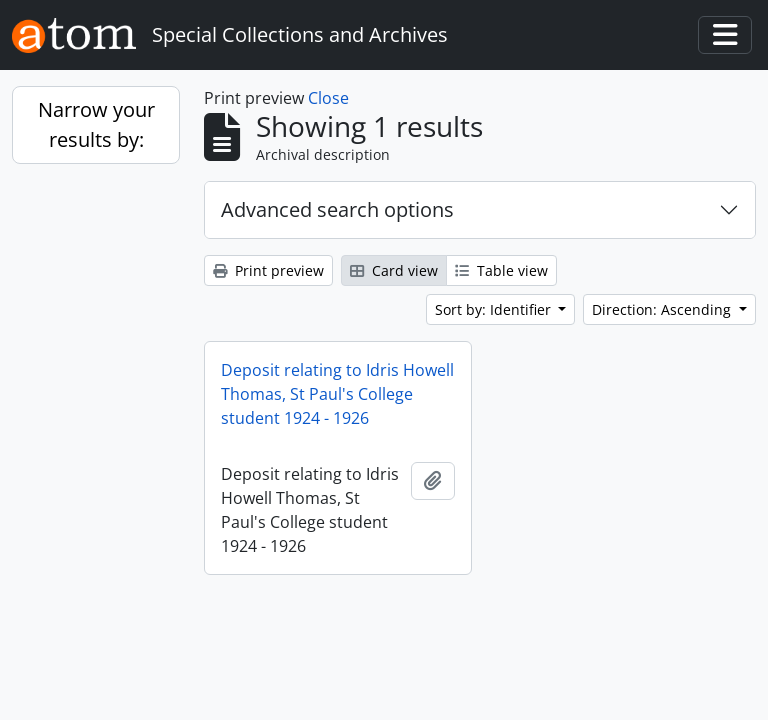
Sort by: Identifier (495, 309)
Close (328, 98)
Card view (394, 270)
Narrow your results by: (96, 124)
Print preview (268, 270)
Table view (501, 270)
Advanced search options (337, 209)
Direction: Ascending (663, 309)
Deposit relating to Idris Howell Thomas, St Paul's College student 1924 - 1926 (337, 394)
